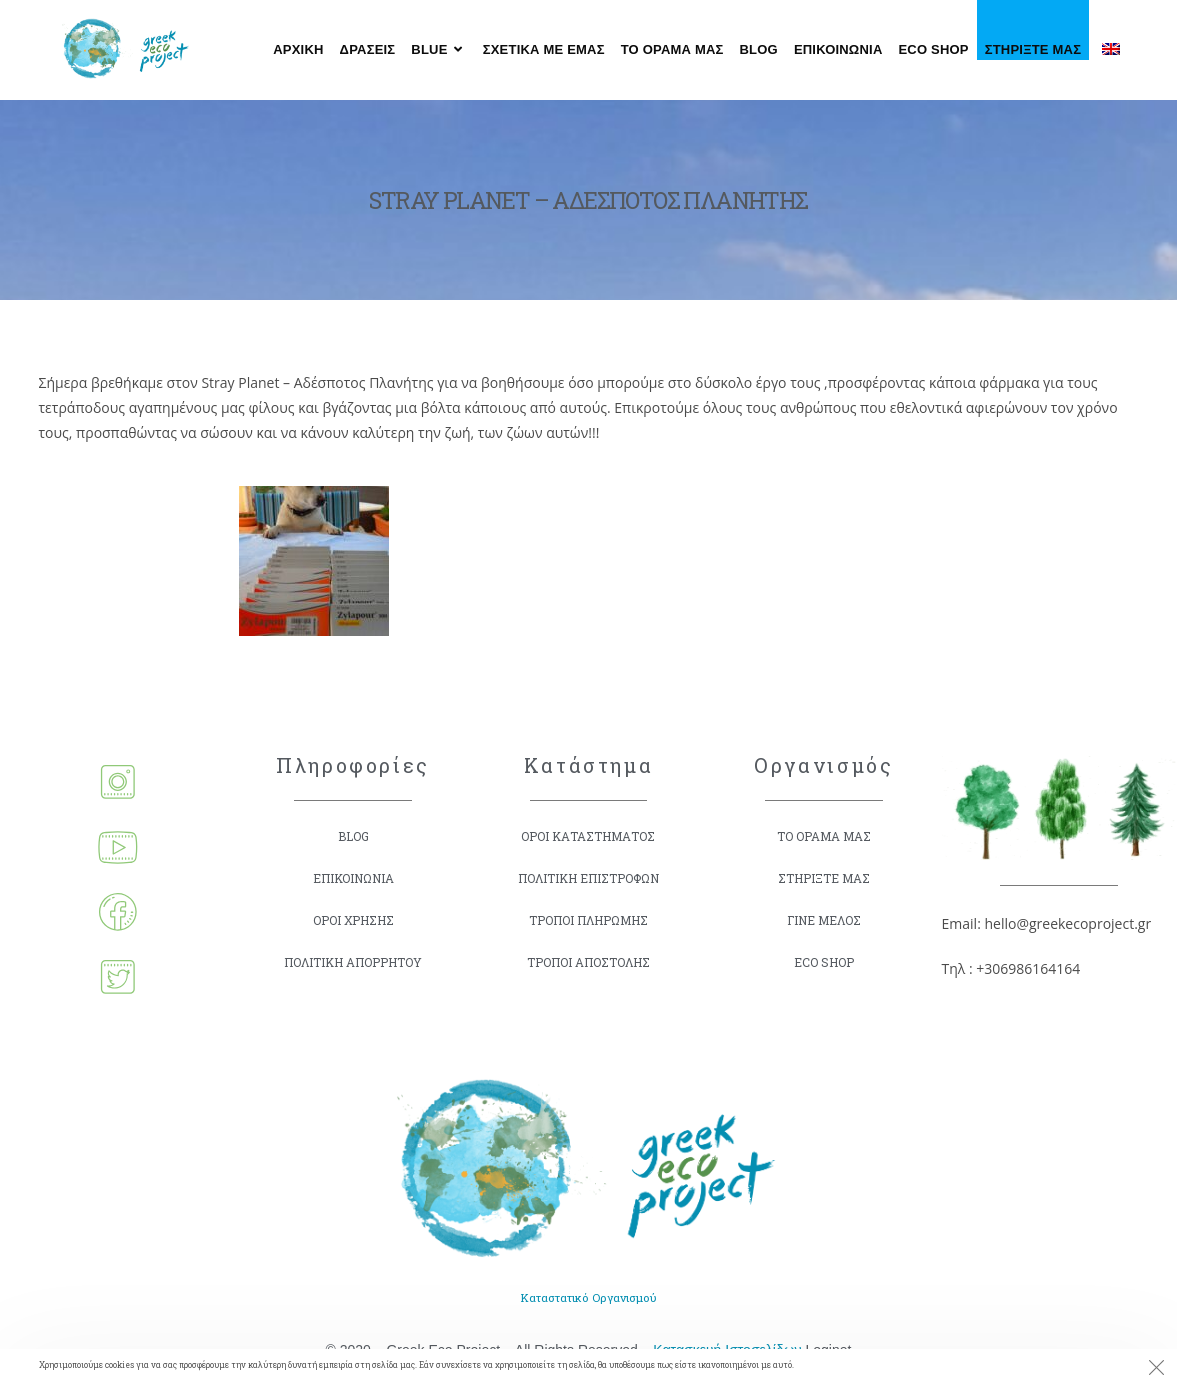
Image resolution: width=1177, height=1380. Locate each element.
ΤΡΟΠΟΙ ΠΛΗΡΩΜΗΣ (588, 920)
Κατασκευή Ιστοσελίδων (727, 1347)
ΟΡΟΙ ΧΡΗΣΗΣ (353, 920)
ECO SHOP (824, 962)
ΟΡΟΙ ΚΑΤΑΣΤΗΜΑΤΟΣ (588, 836)
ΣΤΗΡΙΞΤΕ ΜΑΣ (823, 878)
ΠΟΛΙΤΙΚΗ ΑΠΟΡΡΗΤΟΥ (353, 962)
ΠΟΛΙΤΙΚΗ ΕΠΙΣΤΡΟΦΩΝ (588, 878)
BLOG (353, 836)
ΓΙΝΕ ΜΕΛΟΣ (823, 920)
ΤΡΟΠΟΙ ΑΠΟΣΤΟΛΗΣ (588, 962)
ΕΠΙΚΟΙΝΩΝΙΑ (353, 878)
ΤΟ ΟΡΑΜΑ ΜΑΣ (823, 836)
